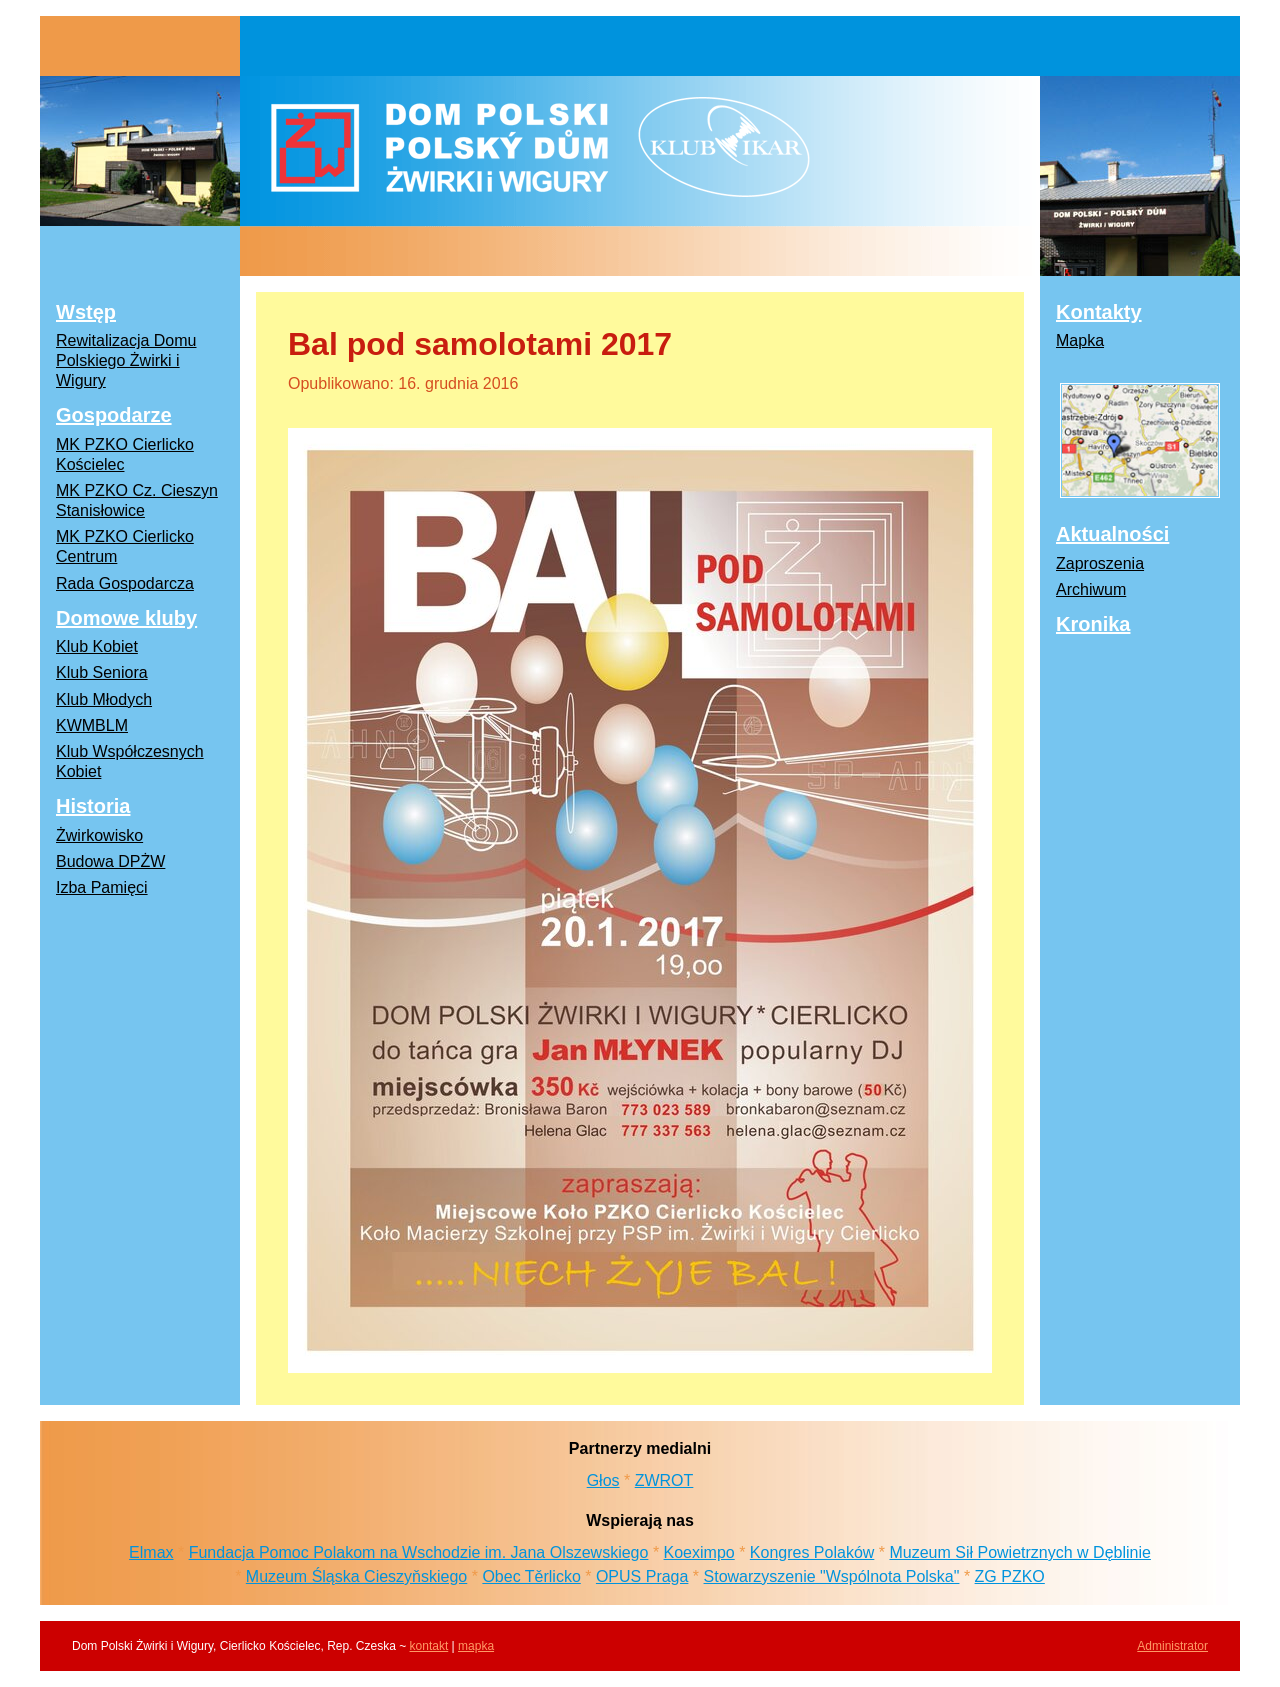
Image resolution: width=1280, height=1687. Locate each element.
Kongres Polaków (812, 1552)
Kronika (1093, 624)
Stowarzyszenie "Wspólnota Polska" (832, 1576)
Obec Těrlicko (531, 1576)
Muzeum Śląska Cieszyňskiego (356, 1576)
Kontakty (1099, 312)
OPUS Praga (642, 1576)
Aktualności (1112, 534)
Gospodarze (114, 415)
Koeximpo (699, 1552)
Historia (93, 806)
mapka (476, 1646)
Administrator (1172, 1646)
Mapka (1080, 340)
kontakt (429, 1646)
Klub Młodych (104, 699)
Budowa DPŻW (110, 861)
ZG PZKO (1010, 1576)
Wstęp (86, 312)
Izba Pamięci (102, 887)
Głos (603, 1480)
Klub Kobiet (97, 646)
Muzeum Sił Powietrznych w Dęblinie (1019, 1552)
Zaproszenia (1100, 563)
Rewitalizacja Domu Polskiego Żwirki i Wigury (126, 360)
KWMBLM (92, 725)
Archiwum (1091, 589)
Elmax (151, 1552)
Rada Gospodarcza (125, 583)
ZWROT (664, 1480)
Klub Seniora (102, 672)
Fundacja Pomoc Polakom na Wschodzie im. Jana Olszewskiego (419, 1552)
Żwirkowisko (99, 835)
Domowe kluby (126, 618)
